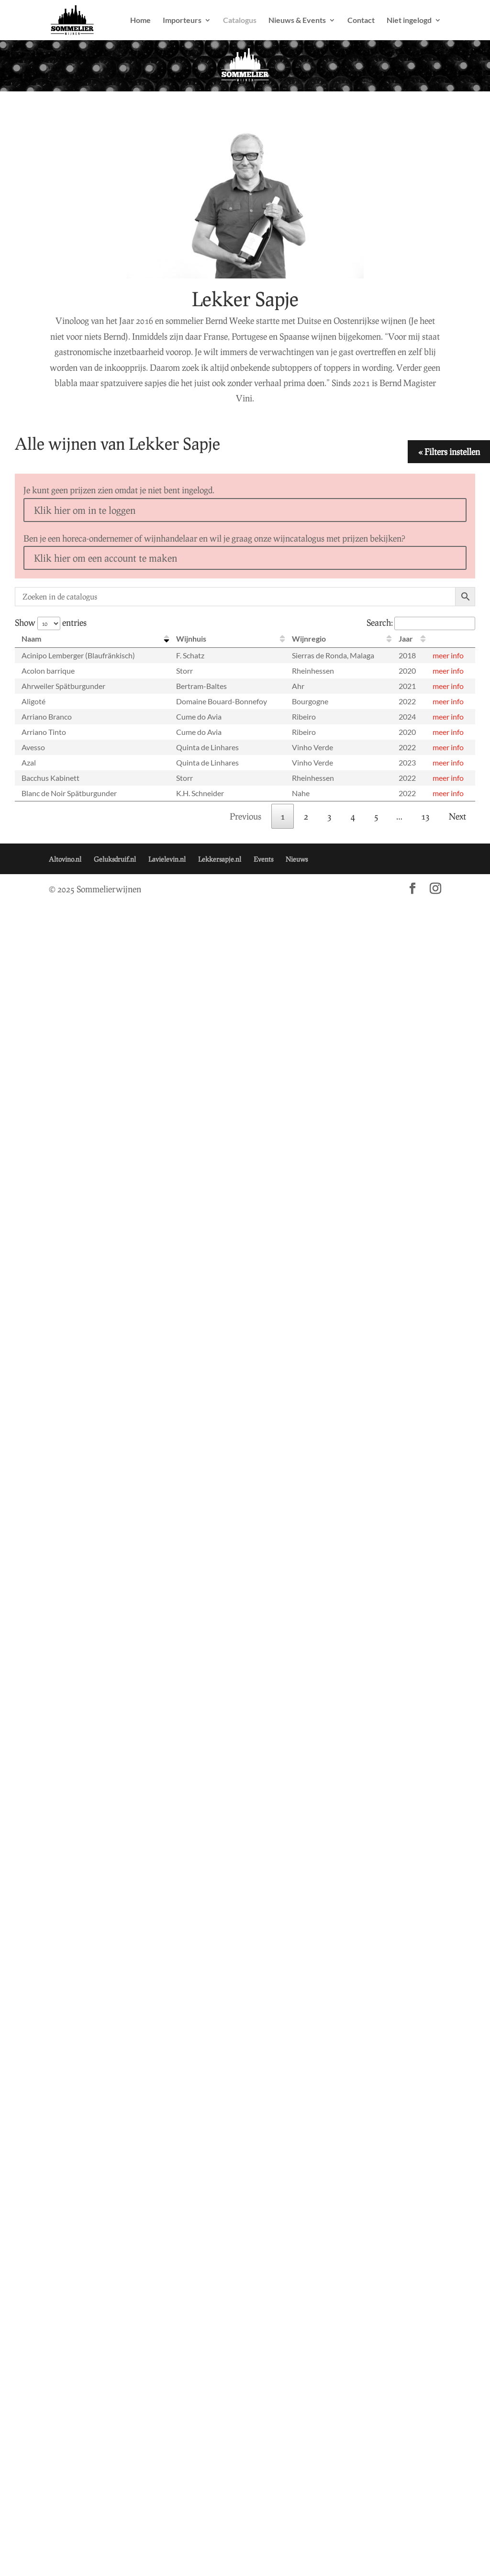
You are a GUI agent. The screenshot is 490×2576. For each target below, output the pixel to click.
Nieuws (297, 859)
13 (425, 816)
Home (140, 20)
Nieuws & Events (297, 20)
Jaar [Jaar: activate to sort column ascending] (406, 638)
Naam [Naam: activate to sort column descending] (31, 638)
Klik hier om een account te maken (105, 558)
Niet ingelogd (409, 20)
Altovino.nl (65, 859)
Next (457, 816)
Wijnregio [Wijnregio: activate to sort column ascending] (309, 638)
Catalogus (239, 20)
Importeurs (182, 20)
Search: (421, 622)
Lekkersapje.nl (219, 859)
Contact (361, 20)
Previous (245, 816)
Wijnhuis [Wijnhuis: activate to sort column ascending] (191, 638)
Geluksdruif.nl (115, 859)
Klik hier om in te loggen (84, 510)
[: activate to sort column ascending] (450, 639)
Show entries (51, 622)
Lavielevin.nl (167, 859)
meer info (448, 655)
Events (263, 859)
